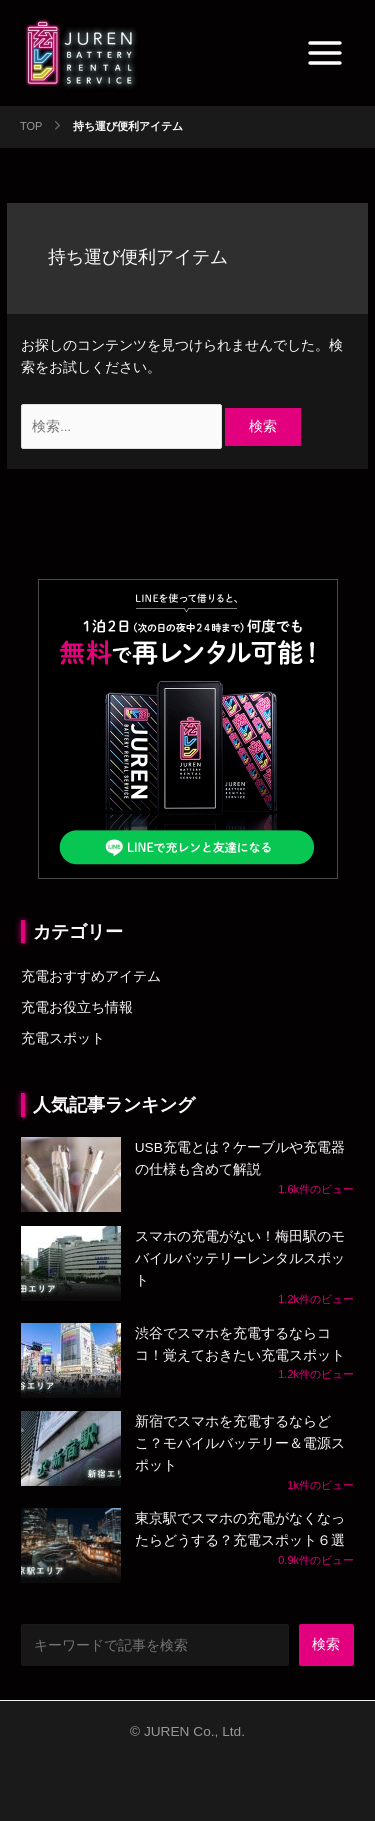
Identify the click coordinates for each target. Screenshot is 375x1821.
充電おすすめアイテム (91, 976)
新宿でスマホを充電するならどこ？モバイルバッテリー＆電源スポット (240, 1443)
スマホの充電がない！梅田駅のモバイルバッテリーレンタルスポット (240, 1258)
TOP (31, 126)
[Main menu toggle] (325, 53)
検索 (326, 1644)
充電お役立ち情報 (77, 1007)
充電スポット (63, 1038)
